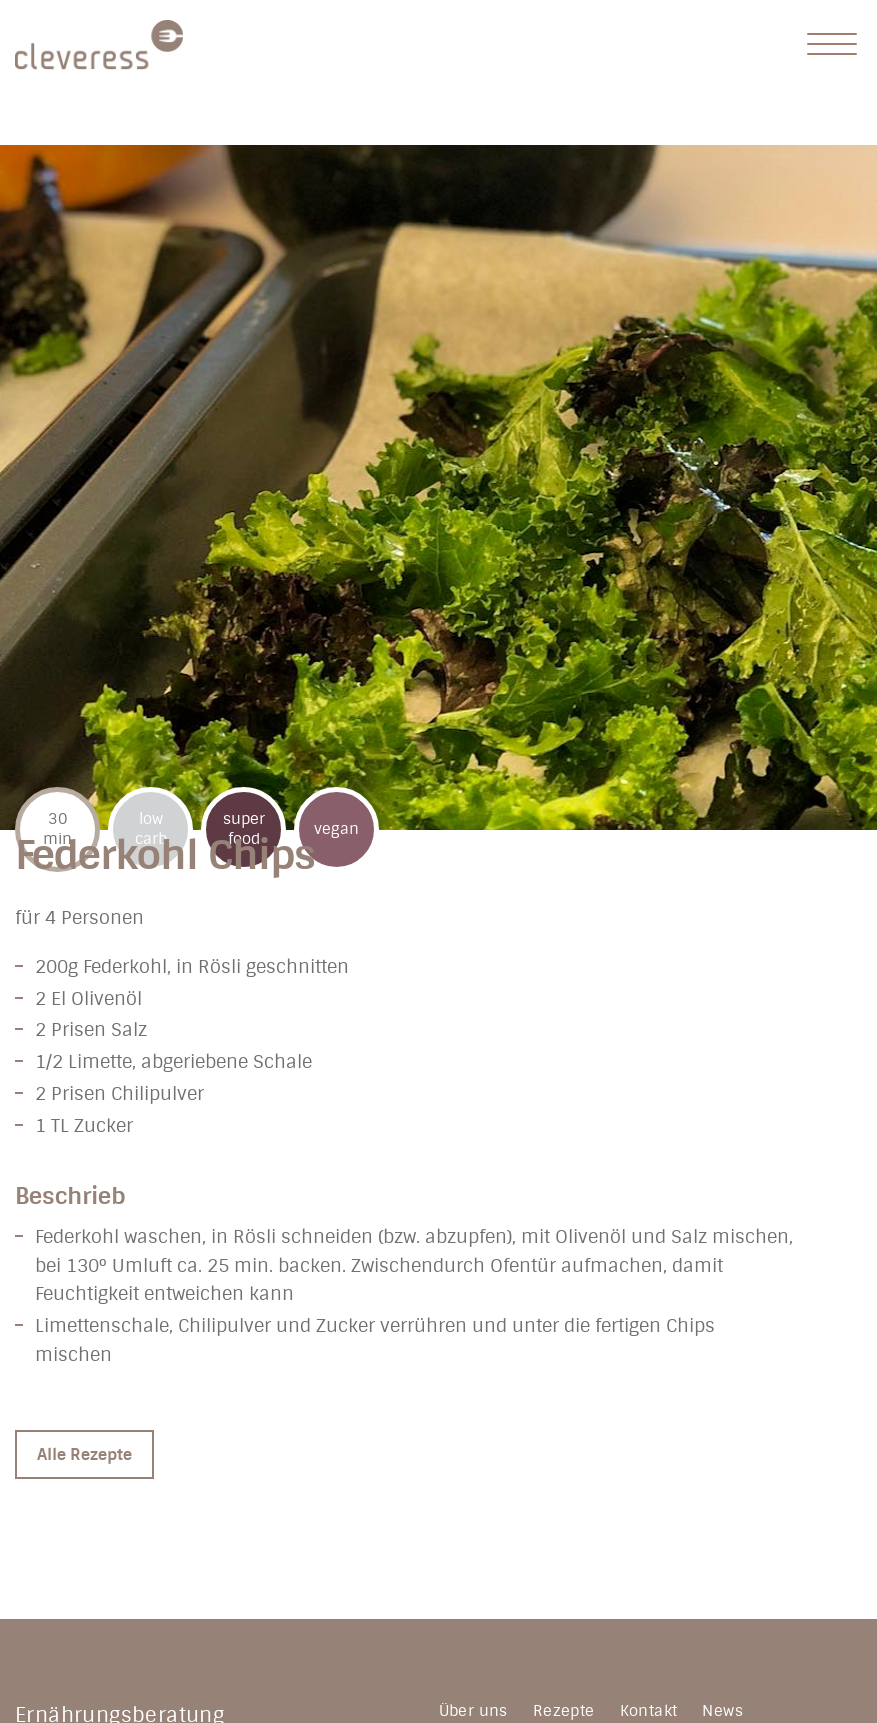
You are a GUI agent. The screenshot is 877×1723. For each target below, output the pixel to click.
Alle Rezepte (84, 1454)
